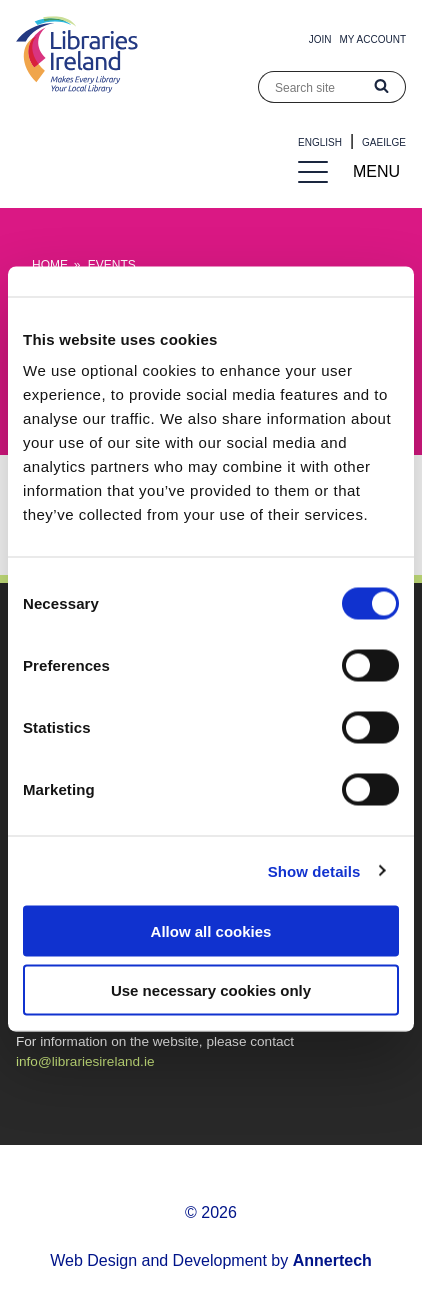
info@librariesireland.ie (85, 1061)
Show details (314, 870)
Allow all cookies (211, 931)
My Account (373, 39)
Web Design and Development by (211, 1260)
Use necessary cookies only (211, 989)
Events (112, 265)
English (320, 142)
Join (320, 39)
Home (50, 265)
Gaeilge (384, 142)
